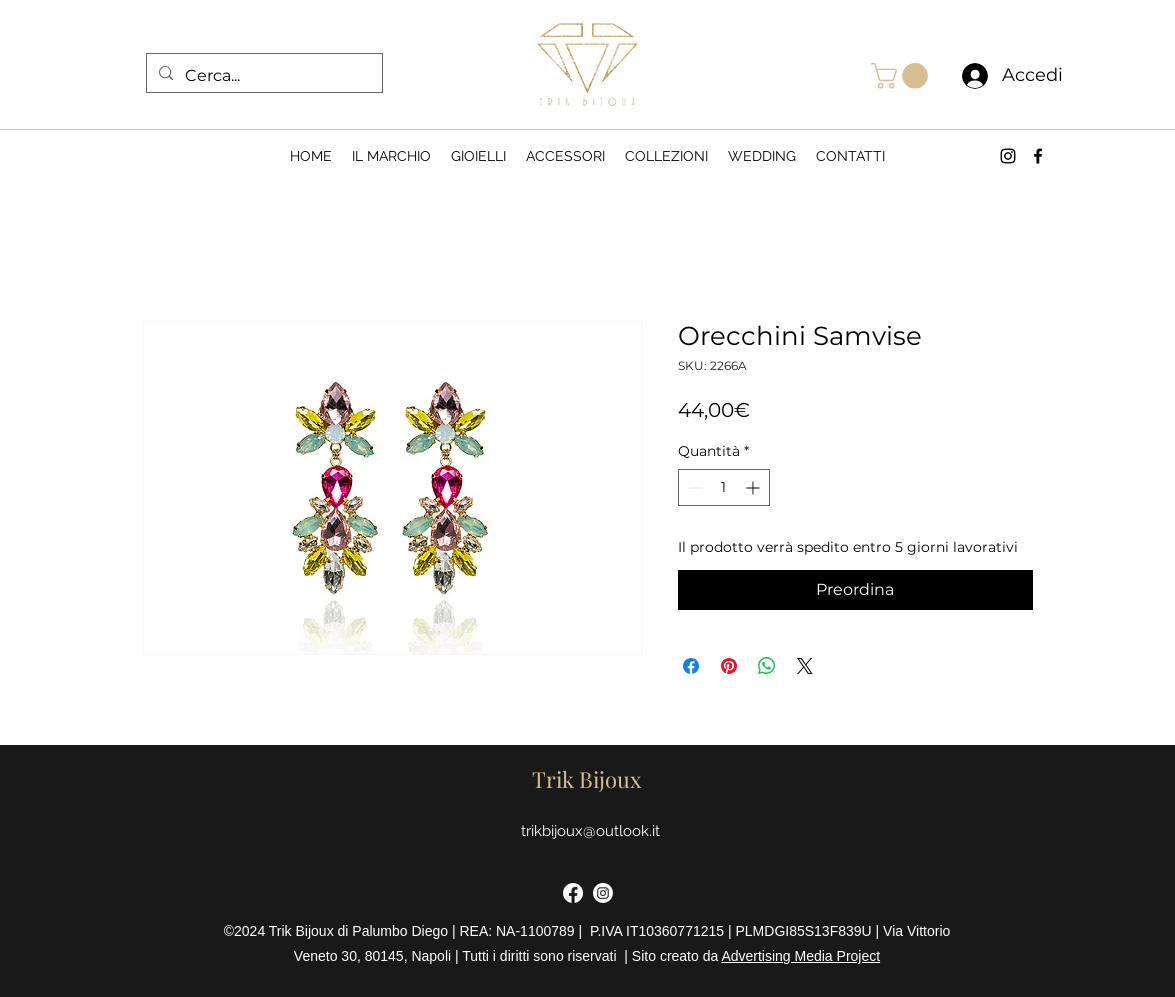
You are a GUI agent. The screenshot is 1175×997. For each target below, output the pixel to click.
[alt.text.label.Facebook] (1038, 156)
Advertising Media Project (800, 956)
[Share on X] (805, 666)
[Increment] (754, 487)
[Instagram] (603, 893)
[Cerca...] (262, 76)
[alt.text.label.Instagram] (1008, 156)
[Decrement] (693, 487)
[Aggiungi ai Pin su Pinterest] (729, 666)
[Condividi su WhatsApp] (767, 666)
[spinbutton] (724, 487)
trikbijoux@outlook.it (590, 831)
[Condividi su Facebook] (691, 666)
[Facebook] (573, 893)
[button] (902, 76)
